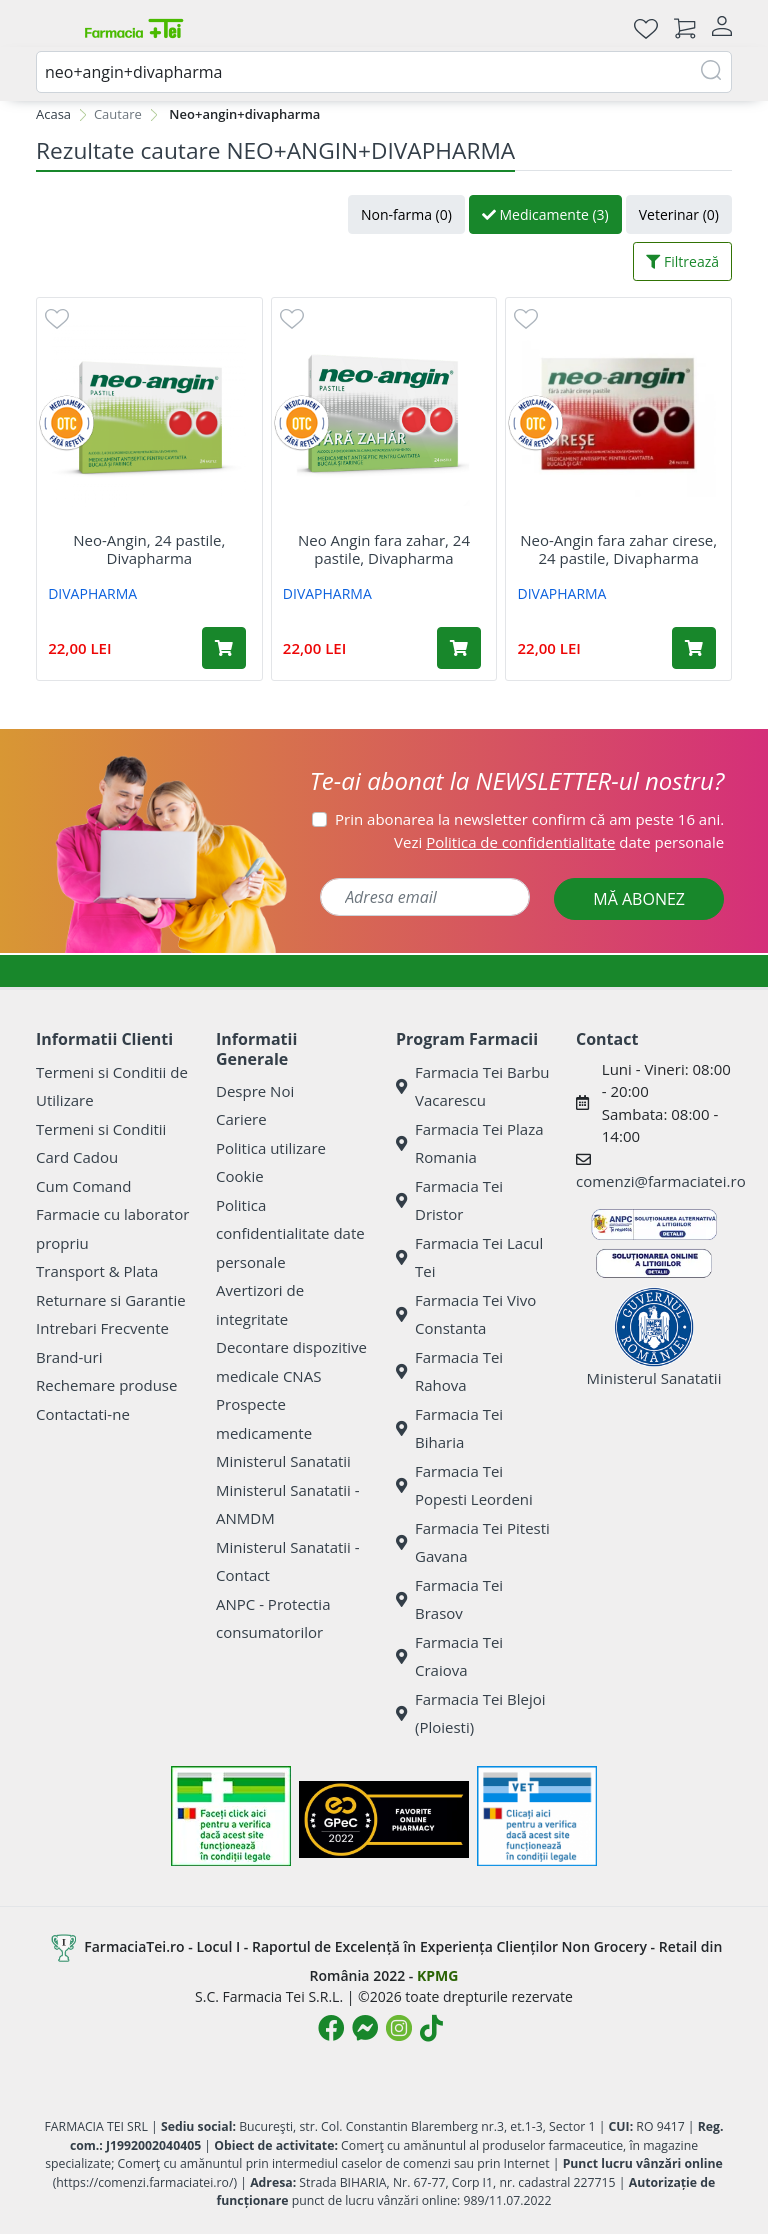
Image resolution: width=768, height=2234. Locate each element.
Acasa (53, 114)
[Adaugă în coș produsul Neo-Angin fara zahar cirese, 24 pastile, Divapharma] (694, 648)
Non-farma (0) (406, 214)
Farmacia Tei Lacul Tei (469, 1257)
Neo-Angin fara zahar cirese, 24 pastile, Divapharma (618, 549)
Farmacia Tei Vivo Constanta (466, 1314)
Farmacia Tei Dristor (449, 1200)
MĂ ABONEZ (639, 899)
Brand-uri (69, 1357)
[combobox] (384, 72)
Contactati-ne (83, 1414)
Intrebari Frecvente (102, 1328)
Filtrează (682, 261)
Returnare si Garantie (111, 1300)
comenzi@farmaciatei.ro (661, 1181)
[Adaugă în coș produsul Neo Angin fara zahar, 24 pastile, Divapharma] (459, 648)
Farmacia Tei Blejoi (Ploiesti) (471, 1713)
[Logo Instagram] (399, 2028)
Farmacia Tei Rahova (449, 1371)
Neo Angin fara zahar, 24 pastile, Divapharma (384, 549)
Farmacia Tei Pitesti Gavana (473, 1542)
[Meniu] (52, 28)
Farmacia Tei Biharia (449, 1428)
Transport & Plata (97, 1271)
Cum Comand (84, 1186)
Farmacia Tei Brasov (449, 1599)
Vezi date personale (559, 842)
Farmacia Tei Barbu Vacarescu (473, 1086)
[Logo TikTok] (431, 2028)
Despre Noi (255, 1091)
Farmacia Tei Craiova (449, 1656)
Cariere (241, 1119)
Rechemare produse (106, 1385)
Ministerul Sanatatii (283, 1461)
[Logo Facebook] (331, 2028)
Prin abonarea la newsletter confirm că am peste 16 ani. (529, 819)
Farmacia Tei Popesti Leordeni (464, 1485)
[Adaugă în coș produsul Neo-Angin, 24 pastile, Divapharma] (224, 648)
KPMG (437, 1975)
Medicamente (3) (545, 214)
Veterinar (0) (679, 214)
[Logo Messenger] (365, 2028)
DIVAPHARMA (92, 593)
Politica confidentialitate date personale (290, 1233)
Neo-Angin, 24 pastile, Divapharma (149, 549)
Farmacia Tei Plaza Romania (470, 1143)
